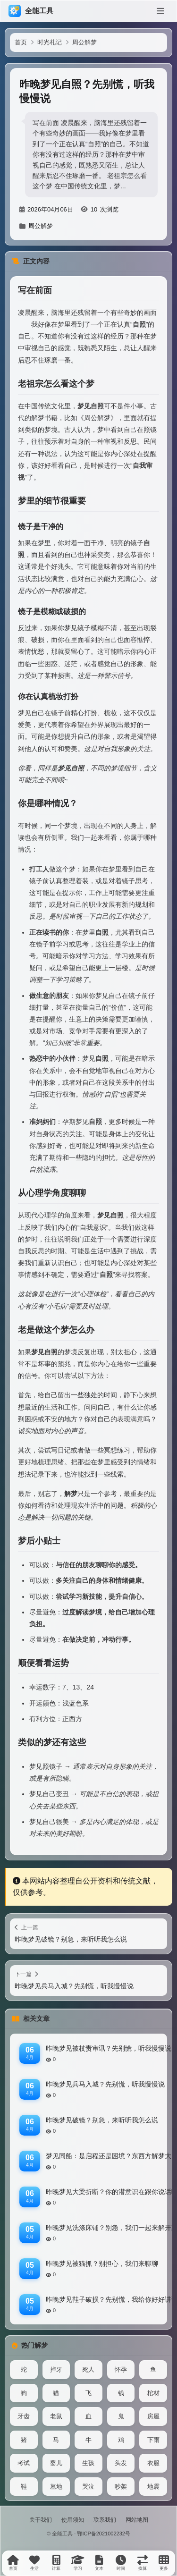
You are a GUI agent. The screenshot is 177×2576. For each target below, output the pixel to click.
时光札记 (49, 42)
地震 (153, 2486)
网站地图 (137, 2520)
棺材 (153, 2393)
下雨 (153, 2439)
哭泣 (88, 2486)
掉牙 (56, 2369)
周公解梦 (84, 42)
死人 (88, 2369)
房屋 (153, 2416)
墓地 (56, 2486)
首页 (21, 42)
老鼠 (56, 2416)
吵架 (121, 2486)
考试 (23, 2462)
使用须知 (72, 2520)
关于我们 (40, 2520)
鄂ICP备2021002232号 (103, 2533)
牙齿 (23, 2416)
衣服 (153, 2462)
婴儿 (56, 2462)
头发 (121, 2462)
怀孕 (121, 2369)
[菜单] (160, 10)
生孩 (88, 2462)
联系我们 (104, 2520)
